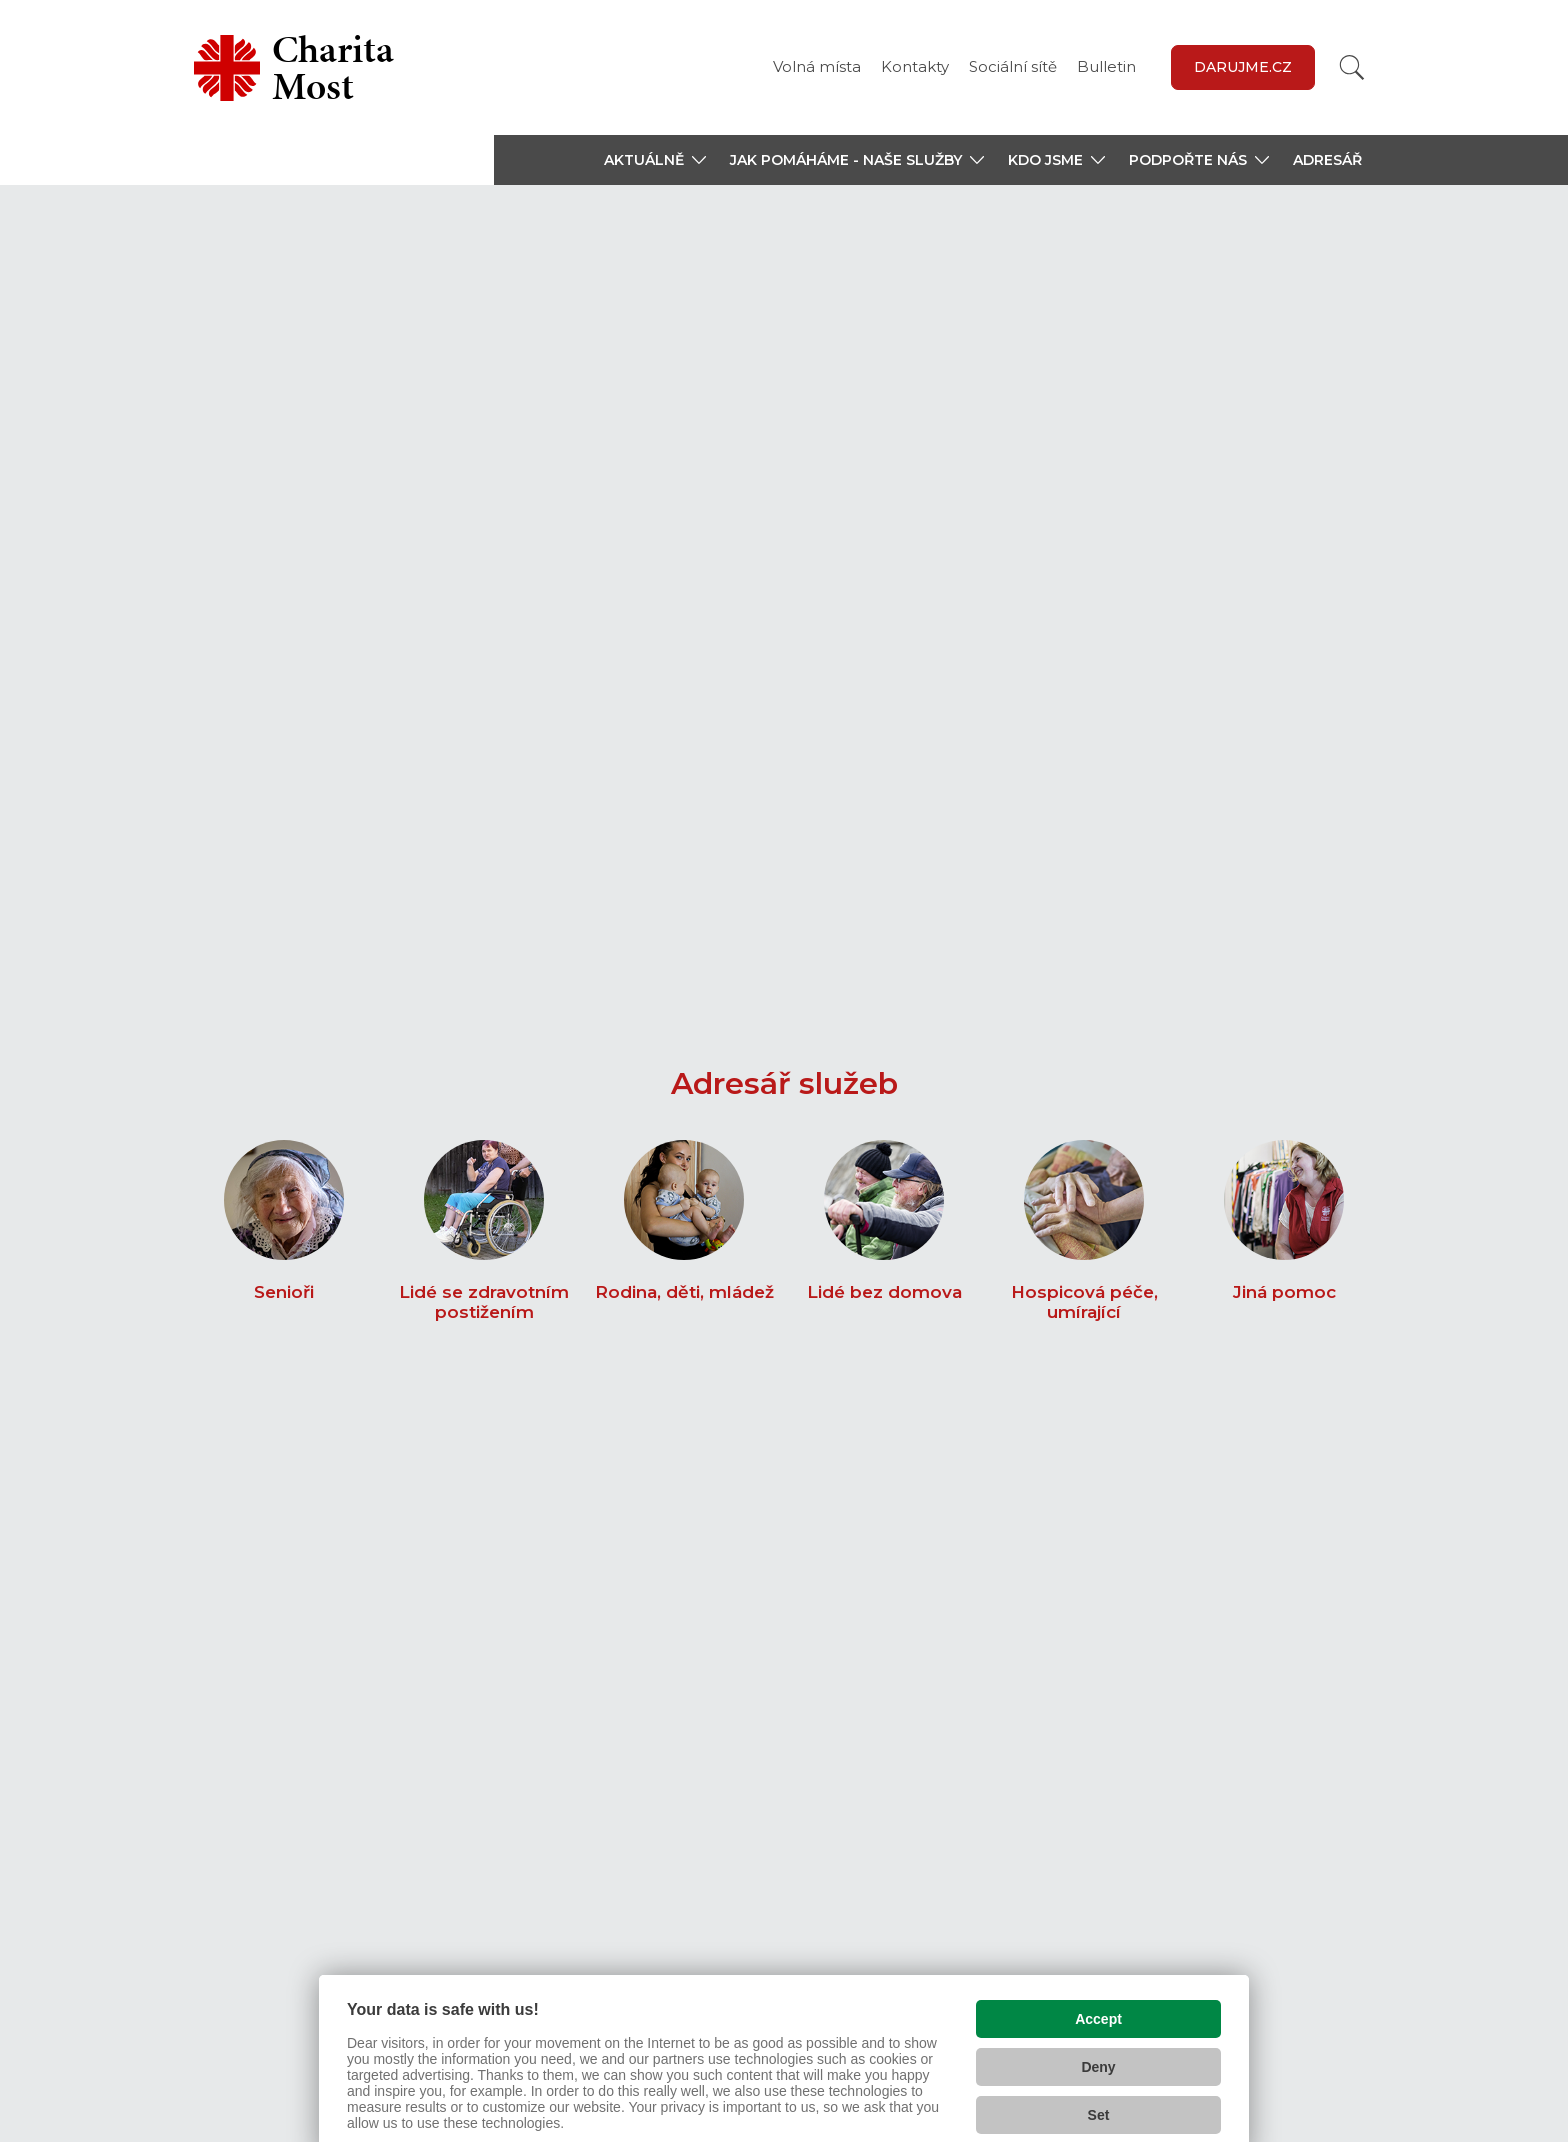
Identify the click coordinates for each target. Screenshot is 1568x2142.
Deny (1098, 2030)
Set (1099, 2078)
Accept (1098, 1982)
